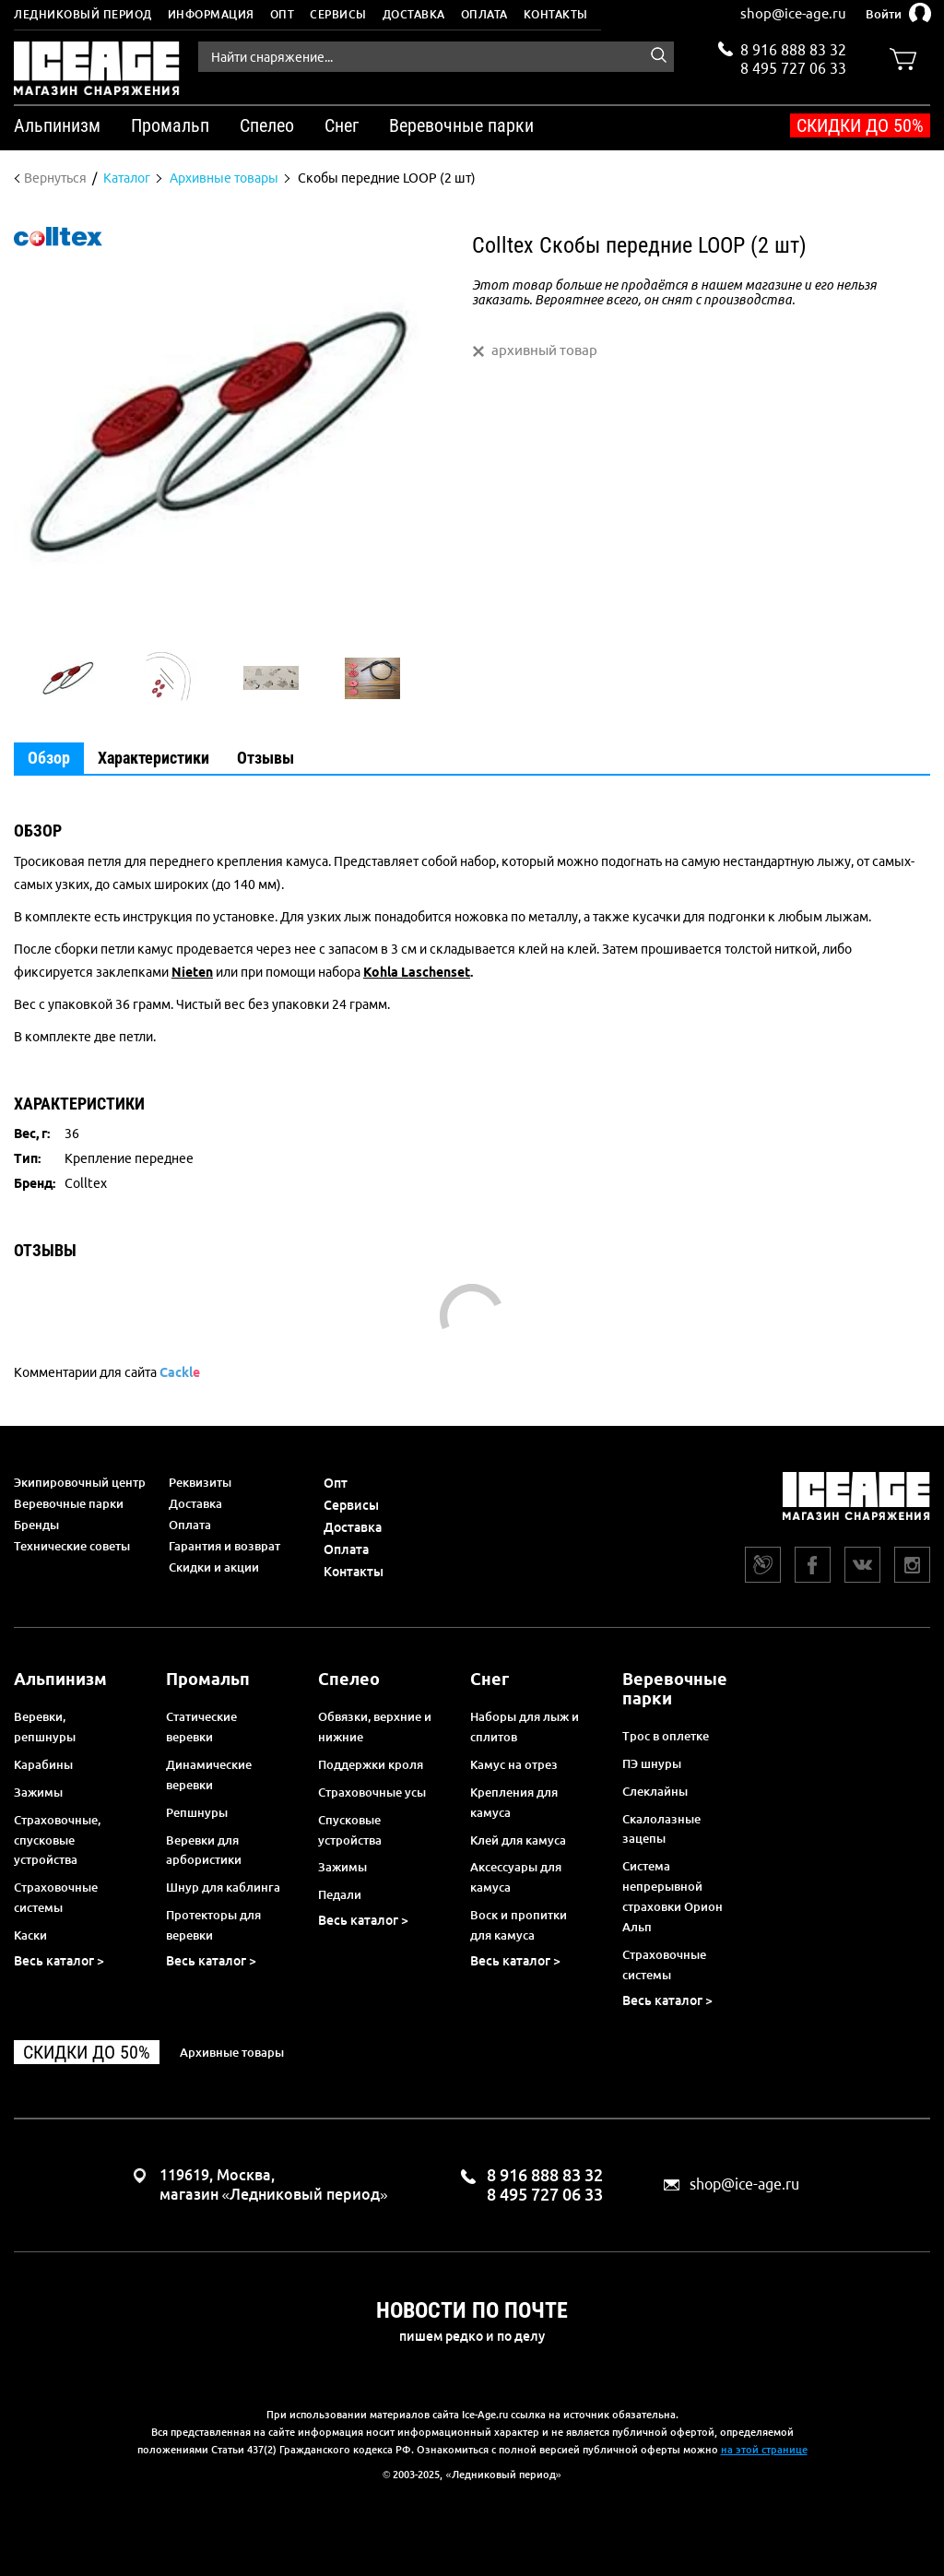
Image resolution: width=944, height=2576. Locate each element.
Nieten (192, 972)
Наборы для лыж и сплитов (524, 1726)
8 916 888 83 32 (793, 49)
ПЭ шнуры (651, 1763)
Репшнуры (197, 1812)
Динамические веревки (209, 1774)
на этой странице (764, 2449)
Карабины (43, 1764)
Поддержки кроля (370, 1764)
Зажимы (38, 1792)
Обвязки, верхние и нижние (374, 1726)
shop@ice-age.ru (793, 13)
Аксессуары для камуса (515, 1876)
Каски (30, 1935)
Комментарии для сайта (107, 1372)
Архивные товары (232, 2052)
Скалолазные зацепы (661, 1829)
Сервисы (338, 14)
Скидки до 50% (860, 125)
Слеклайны (655, 1791)
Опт (282, 14)
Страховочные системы (56, 1897)
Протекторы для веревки (213, 1924)
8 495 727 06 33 (793, 66)
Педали (339, 1894)
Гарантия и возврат (224, 1545)
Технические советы (72, 1545)
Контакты (556, 14)
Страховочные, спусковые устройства (57, 1840)
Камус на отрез (514, 1764)
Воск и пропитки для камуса (518, 1924)
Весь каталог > (59, 1960)
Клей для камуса (518, 1840)
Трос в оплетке (665, 1735)
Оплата (484, 14)
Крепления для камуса (514, 1802)
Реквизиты (200, 1482)
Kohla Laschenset (416, 972)
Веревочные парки (69, 1503)
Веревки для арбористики (204, 1850)
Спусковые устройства (350, 1829)
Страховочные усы (372, 1792)
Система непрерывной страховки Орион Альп (672, 1896)
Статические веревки (201, 1726)
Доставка (414, 14)
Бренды (36, 1524)
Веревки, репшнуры (45, 1726)
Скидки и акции (214, 1567)
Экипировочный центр (80, 1482)
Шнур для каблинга (223, 1887)
